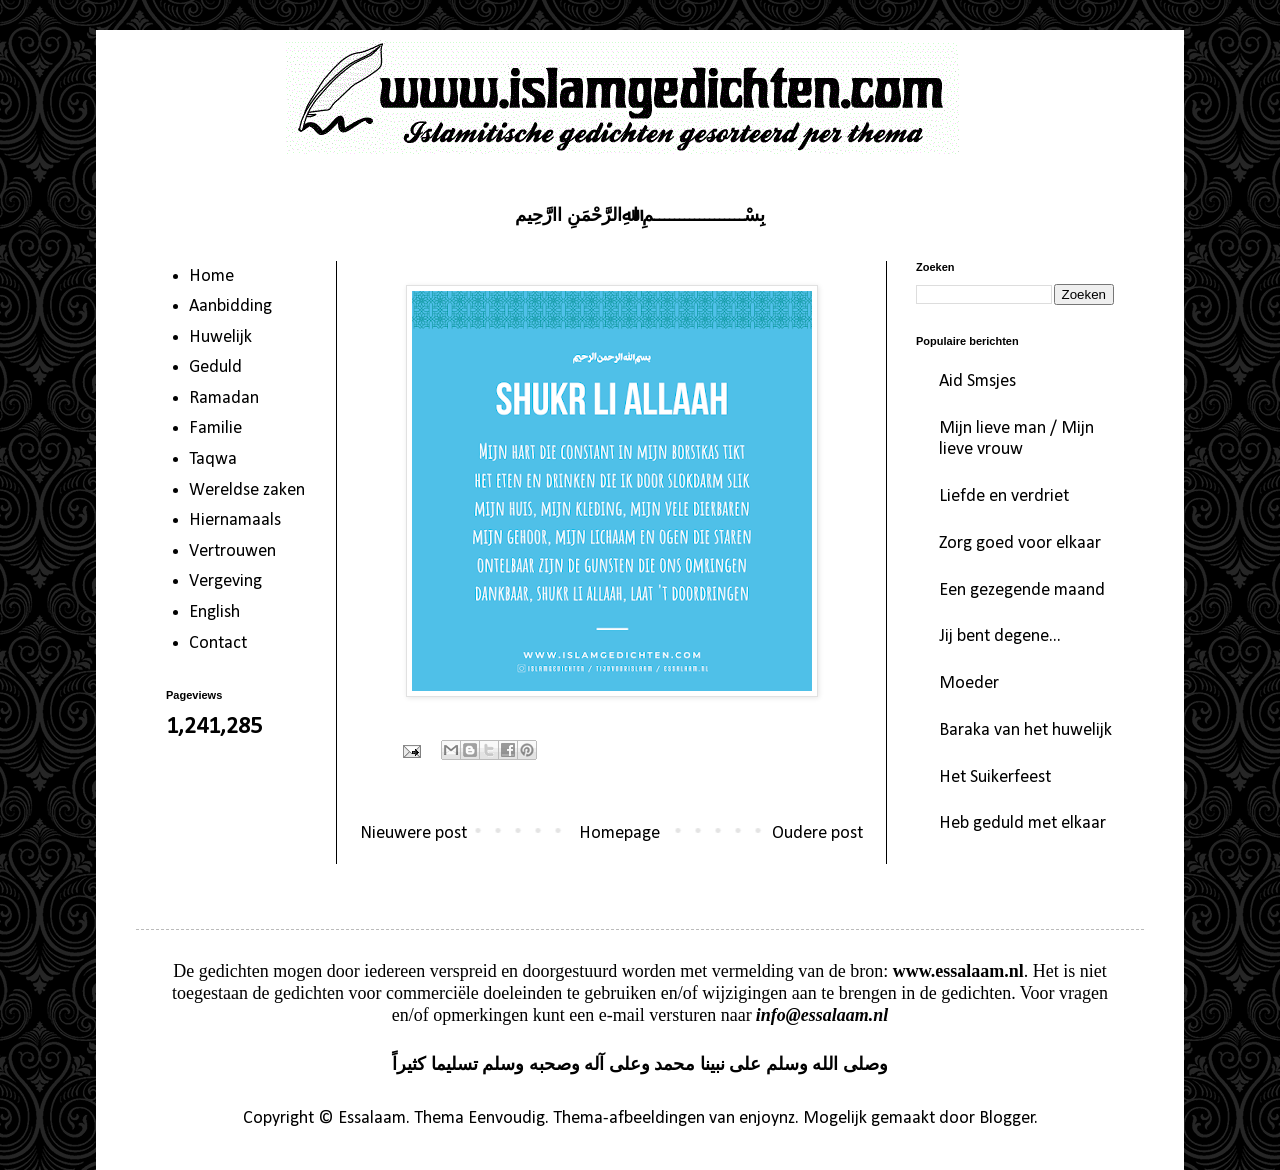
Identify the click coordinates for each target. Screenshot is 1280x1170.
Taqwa (213, 459)
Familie (215, 428)
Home (211, 276)
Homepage (619, 833)
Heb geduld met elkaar (1022, 823)
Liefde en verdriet (1004, 496)
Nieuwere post (413, 833)
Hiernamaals (235, 520)
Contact (218, 643)
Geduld (215, 367)
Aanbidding (230, 306)
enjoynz (767, 1118)
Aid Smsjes (977, 381)
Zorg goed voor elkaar (1020, 543)
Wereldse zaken (247, 490)
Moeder (969, 683)
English (214, 612)
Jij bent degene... (1000, 636)
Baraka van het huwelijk (1025, 730)
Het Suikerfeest (995, 777)
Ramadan (224, 398)
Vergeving (225, 581)
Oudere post (817, 833)
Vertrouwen (232, 551)
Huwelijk (220, 337)
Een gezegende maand (1022, 590)
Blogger (1007, 1118)
